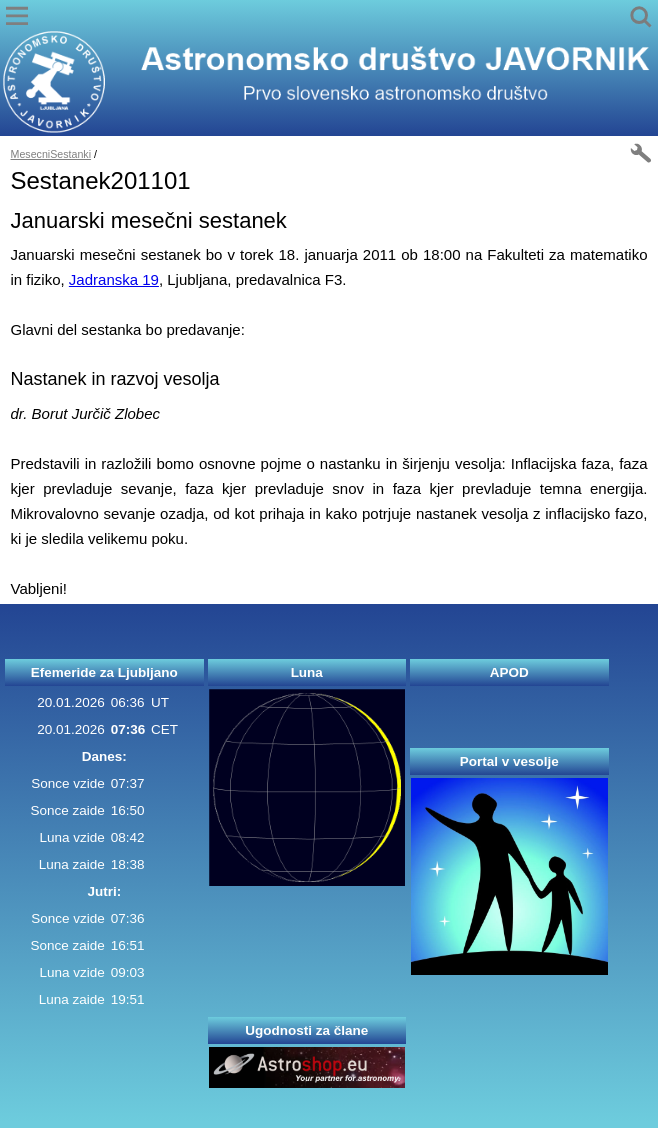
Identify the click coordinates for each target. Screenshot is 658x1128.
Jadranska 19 (114, 279)
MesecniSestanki (51, 154)
